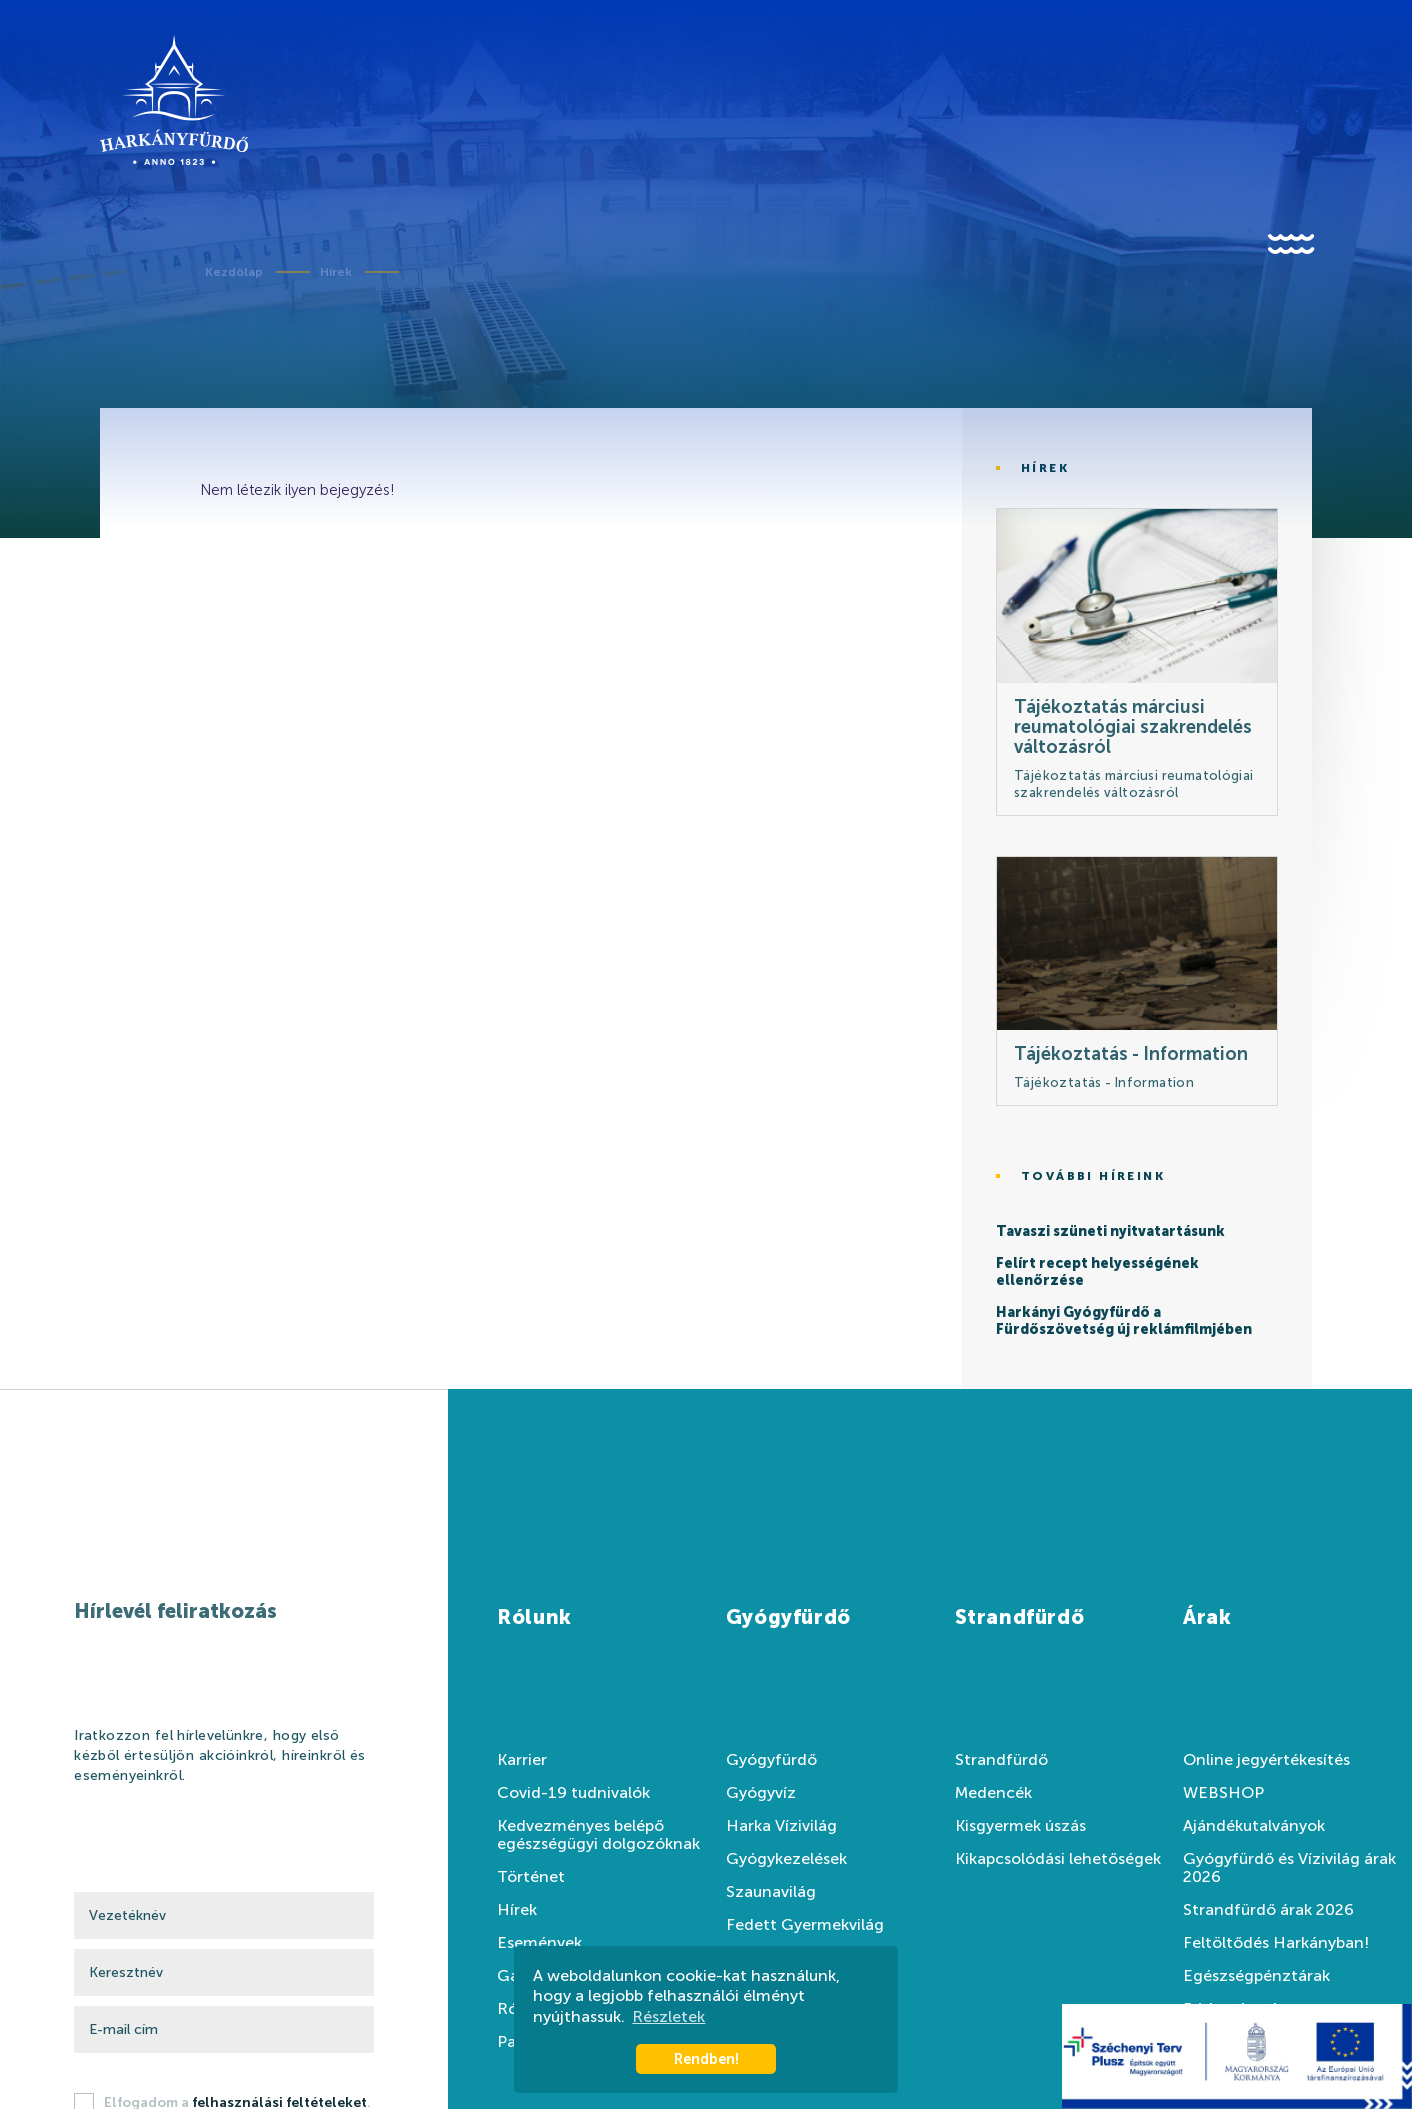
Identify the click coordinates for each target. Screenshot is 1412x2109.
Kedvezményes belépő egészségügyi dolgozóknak (598, 1835)
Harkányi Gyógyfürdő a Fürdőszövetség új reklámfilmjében (1124, 1321)
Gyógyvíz (761, 1793)
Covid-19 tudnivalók (573, 1793)
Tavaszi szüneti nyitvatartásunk (1110, 1232)
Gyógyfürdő (771, 1760)
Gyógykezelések (786, 1859)
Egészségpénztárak (1256, 1976)
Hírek (336, 272)
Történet (531, 1877)
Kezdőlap (234, 272)
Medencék (993, 1793)
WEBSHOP (1223, 1793)
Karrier (522, 1760)
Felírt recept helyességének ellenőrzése (1097, 1272)
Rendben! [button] (706, 2059)
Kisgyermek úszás (1020, 1826)
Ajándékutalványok (1254, 1826)
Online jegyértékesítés (1266, 1760)
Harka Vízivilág (781, 1826)
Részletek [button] (668, 2016)
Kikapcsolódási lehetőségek (1058, 1859)
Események (539, 1943)
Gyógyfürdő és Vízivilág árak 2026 (1289, 1868)
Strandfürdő (1001, 1760)
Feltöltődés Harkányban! (1276, 1943)
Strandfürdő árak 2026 (1268, 1910)
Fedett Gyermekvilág (805, 1925)
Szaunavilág (771, 1892)
